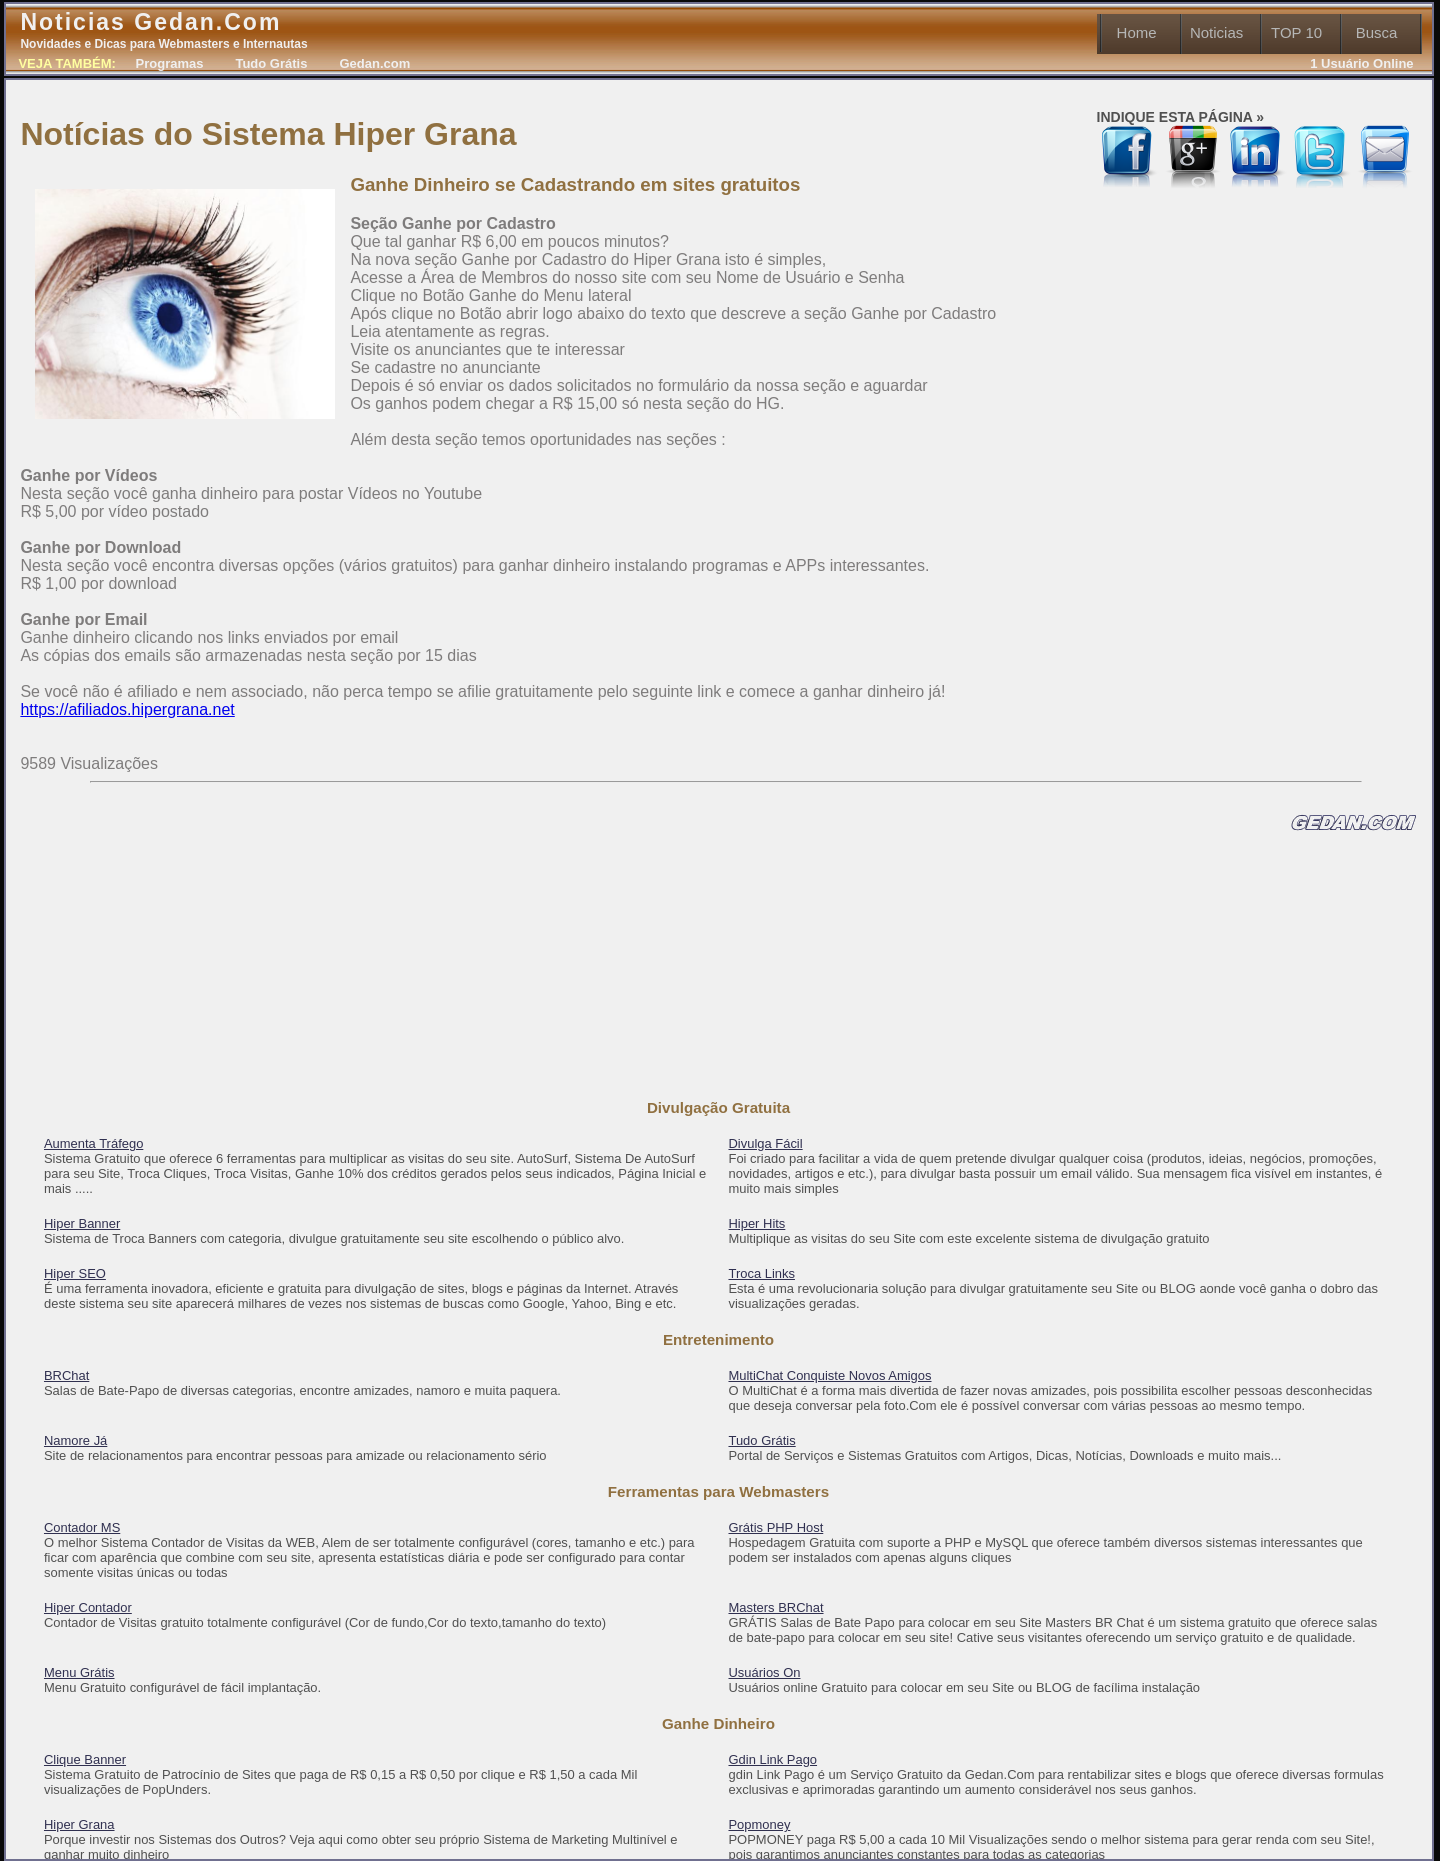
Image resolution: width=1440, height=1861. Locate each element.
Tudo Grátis (271, 63)
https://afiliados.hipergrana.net (127, 709)
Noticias (1216, 32)
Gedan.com (374, 63)
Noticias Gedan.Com (163, 30)
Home (1137, 32)
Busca (1377, 32)
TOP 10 (1296, 32)
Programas (170, 63)
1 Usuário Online (1361, 63)
